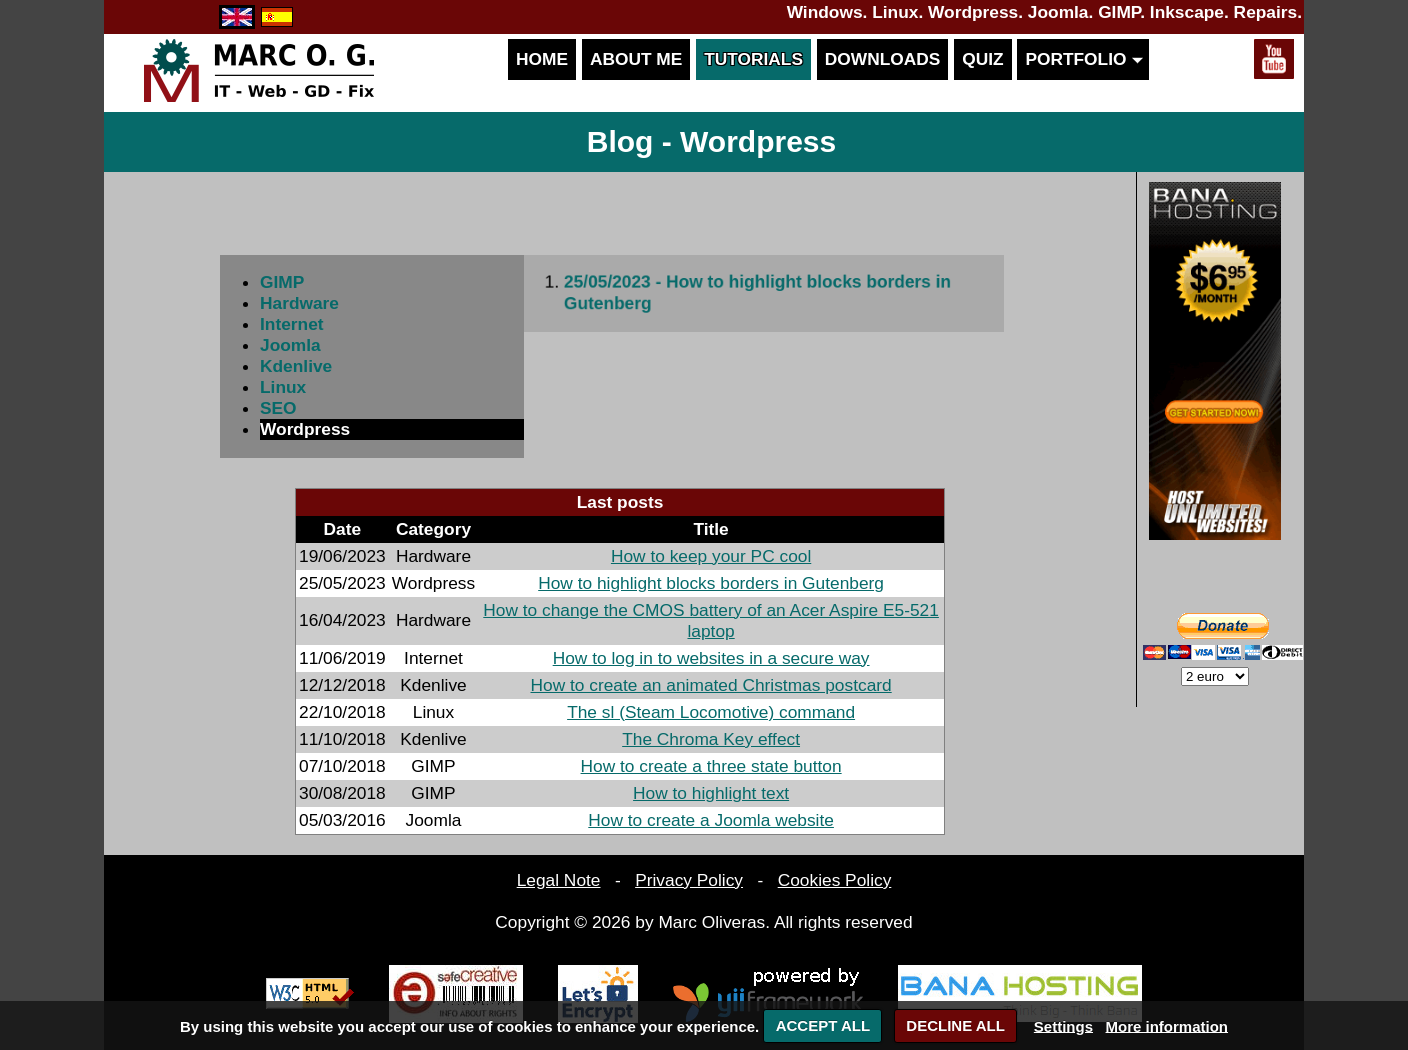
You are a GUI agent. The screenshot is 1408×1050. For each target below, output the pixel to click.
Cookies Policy (835, 880)
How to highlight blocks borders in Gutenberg (711, 583)
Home (542, 59)
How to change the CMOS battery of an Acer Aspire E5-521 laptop (711, 620)
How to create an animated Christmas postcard (711, 685)
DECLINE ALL (955, 1025)
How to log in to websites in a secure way (711, 658)
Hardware (299, 303)
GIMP (282, 282)
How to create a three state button (711, 766)
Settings (1063, 1025)
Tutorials (753, 59)
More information (1167, 1025)
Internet (292, 324)
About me (636, 59)
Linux (283, 387)
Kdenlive (296, 366)
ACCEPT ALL (823, 1025)
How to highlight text (711, 793)
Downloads (883, 59)
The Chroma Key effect (711, 739)
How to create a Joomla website (711, 820)
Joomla (290, 345)
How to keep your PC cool (711, 556)
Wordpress (305, 429)
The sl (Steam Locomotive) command (711, 712)
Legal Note (559, 880)
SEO (278, 408)
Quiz (982, 59)
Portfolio (1083, 59)
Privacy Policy (689, 880)
